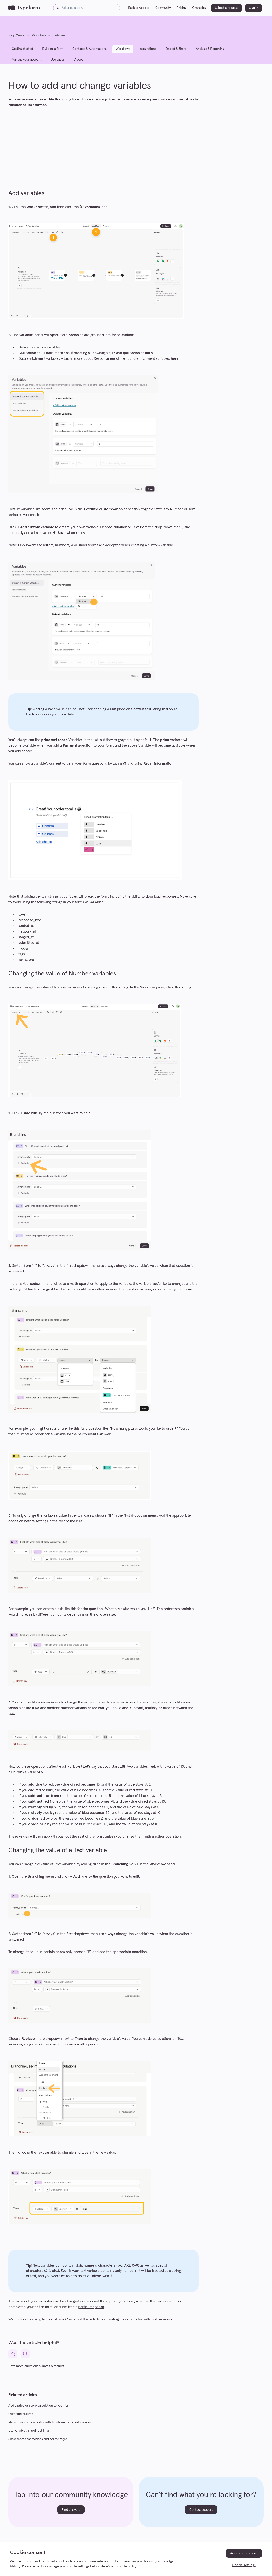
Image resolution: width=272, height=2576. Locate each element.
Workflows (39, 37)
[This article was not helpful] (25, 2356)
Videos (78, 62)
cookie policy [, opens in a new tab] (126, 2566)
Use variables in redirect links (28, 2433)
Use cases (57, 62)
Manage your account (26, 62)
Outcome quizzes (20, 2416)
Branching (120, 990)
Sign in (253, 9)
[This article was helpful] (12, 2356)
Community (163, 9)
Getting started (22, 51)
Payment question (77, 748)
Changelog (199, 9)
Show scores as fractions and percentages (37, 2441)
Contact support (201, 2512)
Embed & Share (176, 51)
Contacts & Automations (89, 51)
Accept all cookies (244, 2553)
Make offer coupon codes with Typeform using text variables (50, 2424)
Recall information (158, 766)
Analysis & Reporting (210, 51)
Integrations (147, 51)
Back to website (138, 9)
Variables (59, 37)
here (148, 355)
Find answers (71, 2512)
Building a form (52, 51)
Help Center (17, 37)
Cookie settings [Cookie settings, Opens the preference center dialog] (243, 2565)
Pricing (181, 9)
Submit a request (226, 9)
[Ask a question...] (86, 9)
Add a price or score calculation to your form (39, 2408)
